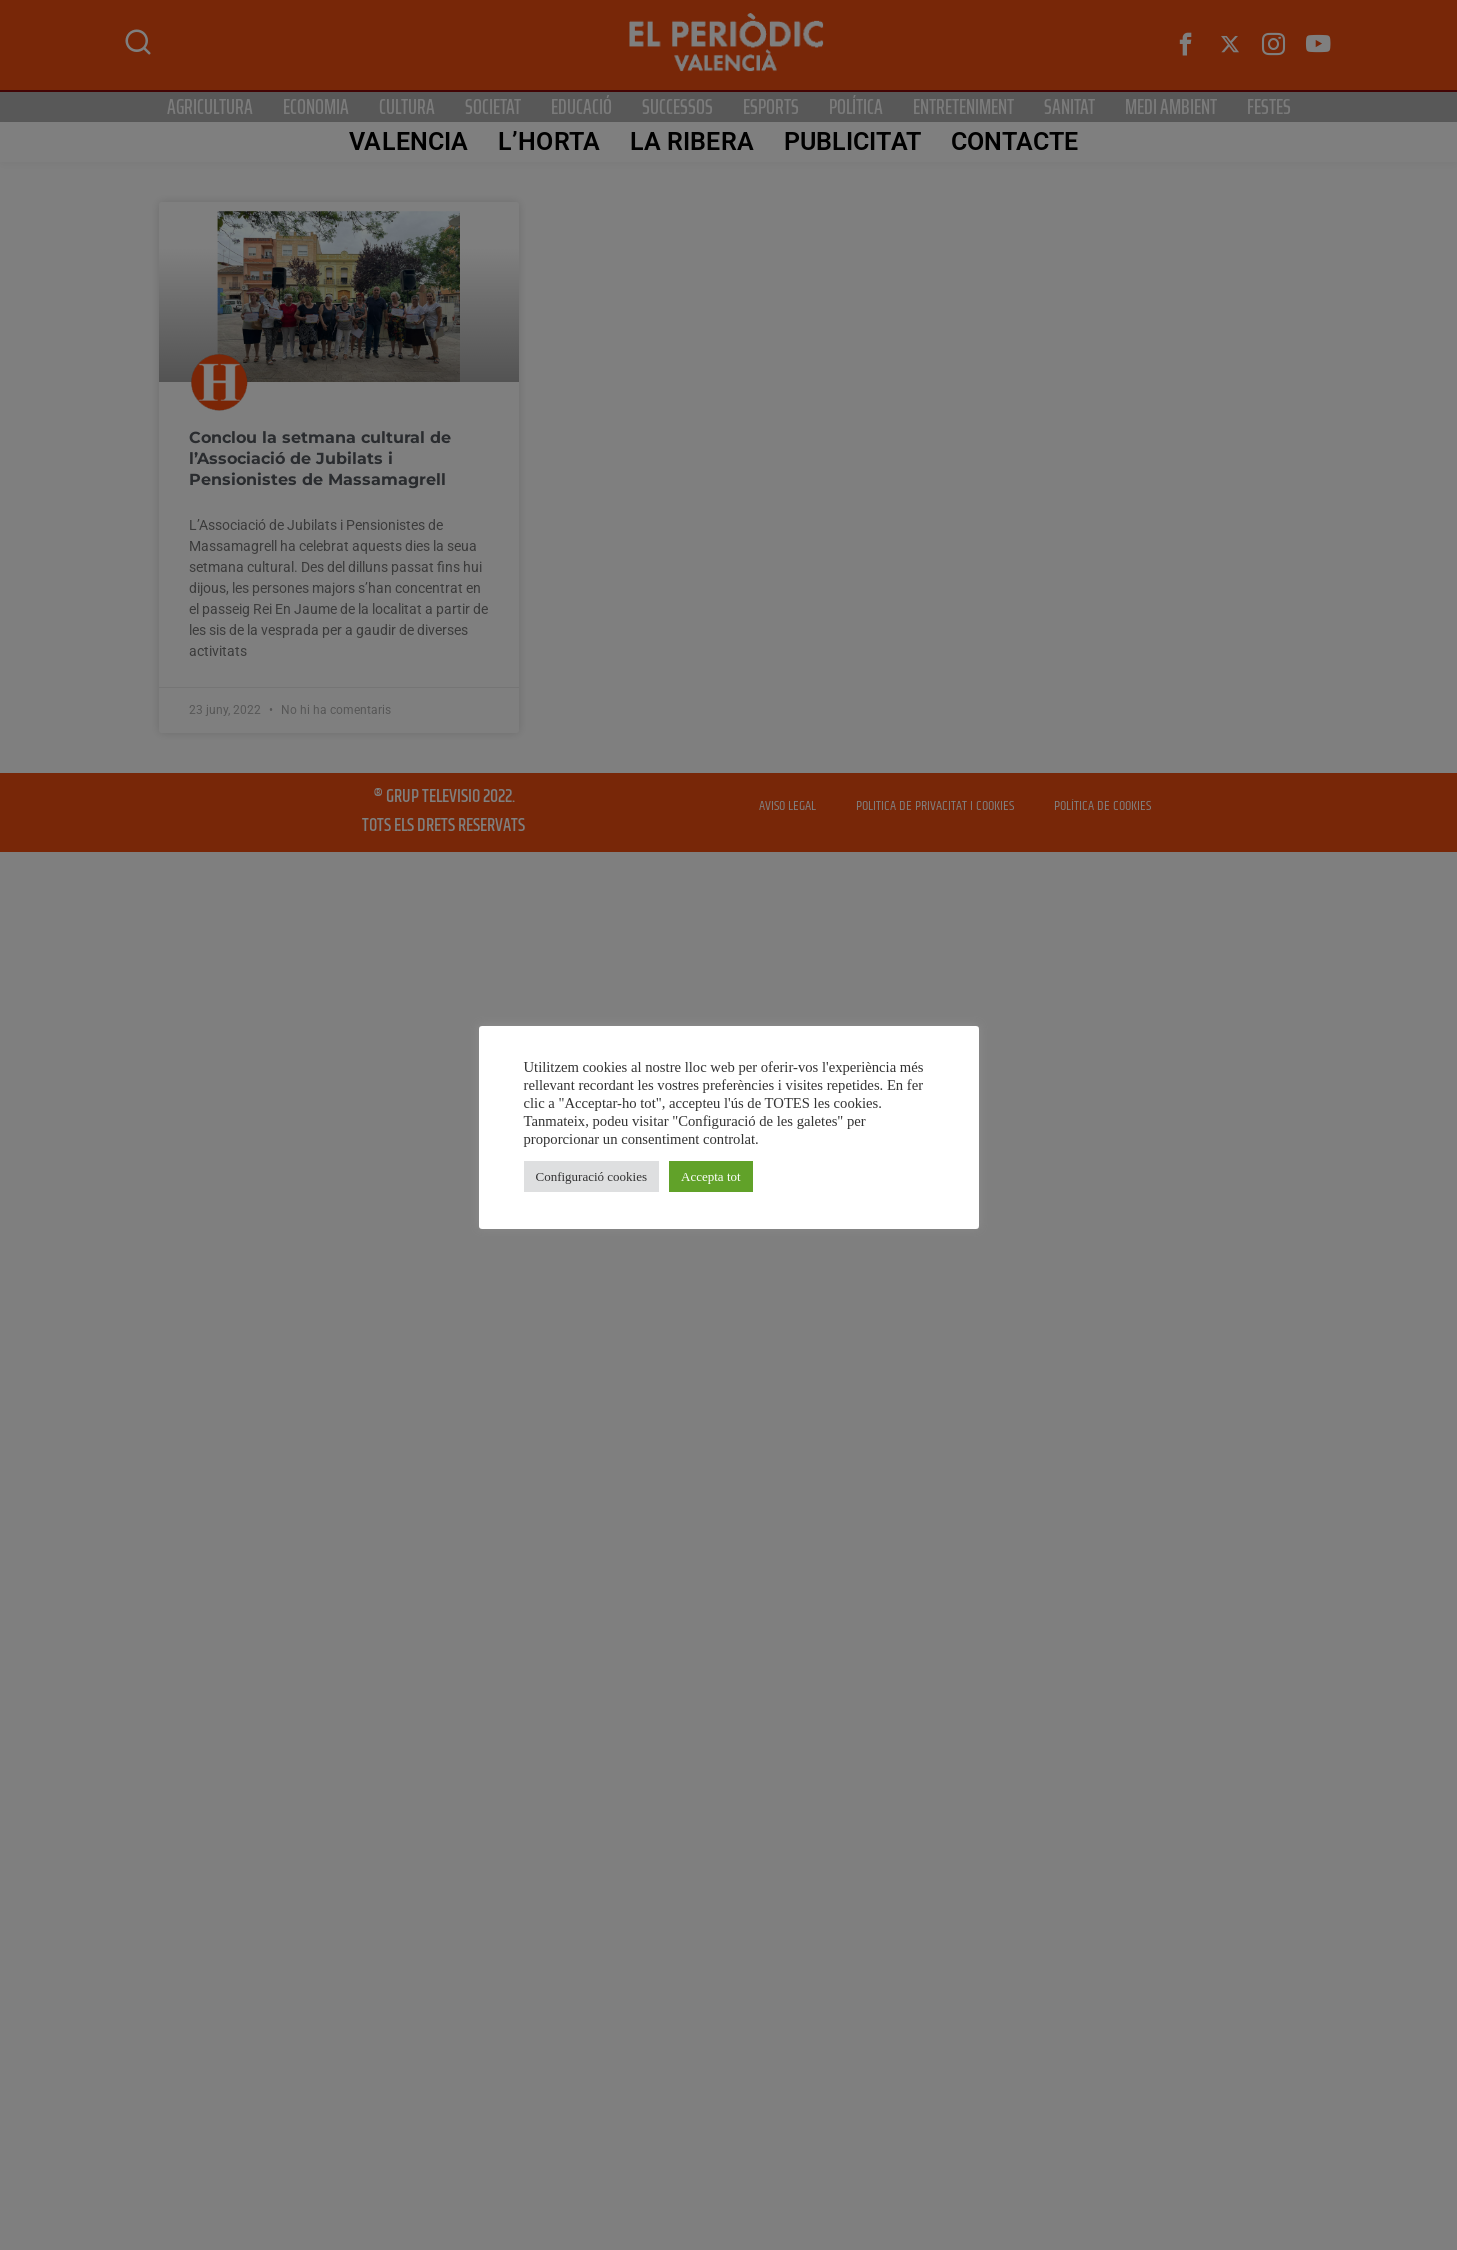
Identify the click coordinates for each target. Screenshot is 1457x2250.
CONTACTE (1014, 141)
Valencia (408, 141)
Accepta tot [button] (711, 1176)
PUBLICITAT (851, 141)
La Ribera (691, 141)
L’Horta (549, 141)
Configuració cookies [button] (592, 1176)
